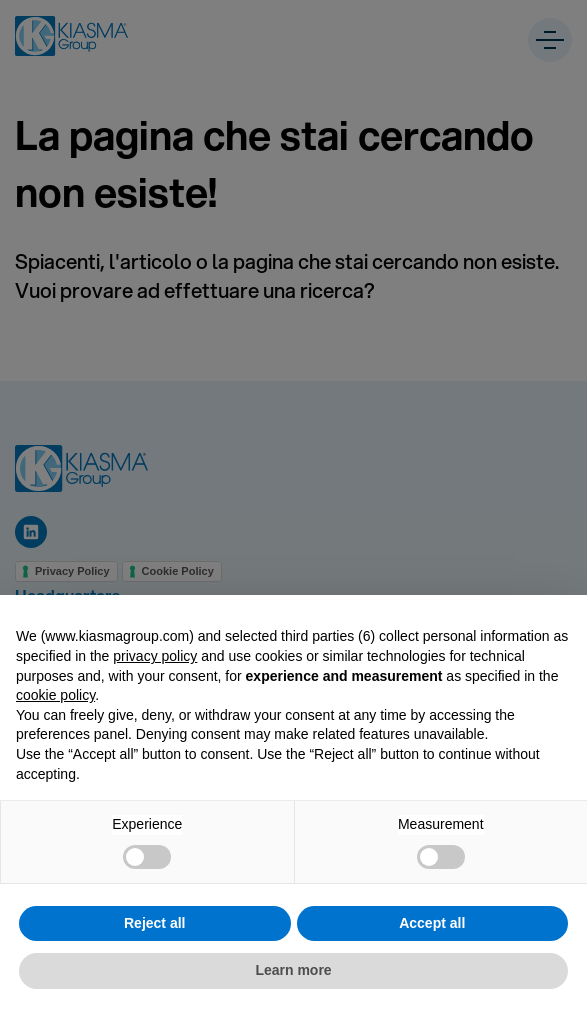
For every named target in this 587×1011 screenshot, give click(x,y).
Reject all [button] (154, 923)
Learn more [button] (293, 970)
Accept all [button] (432, 923)
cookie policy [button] (55, 695)
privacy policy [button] (155, 656)
